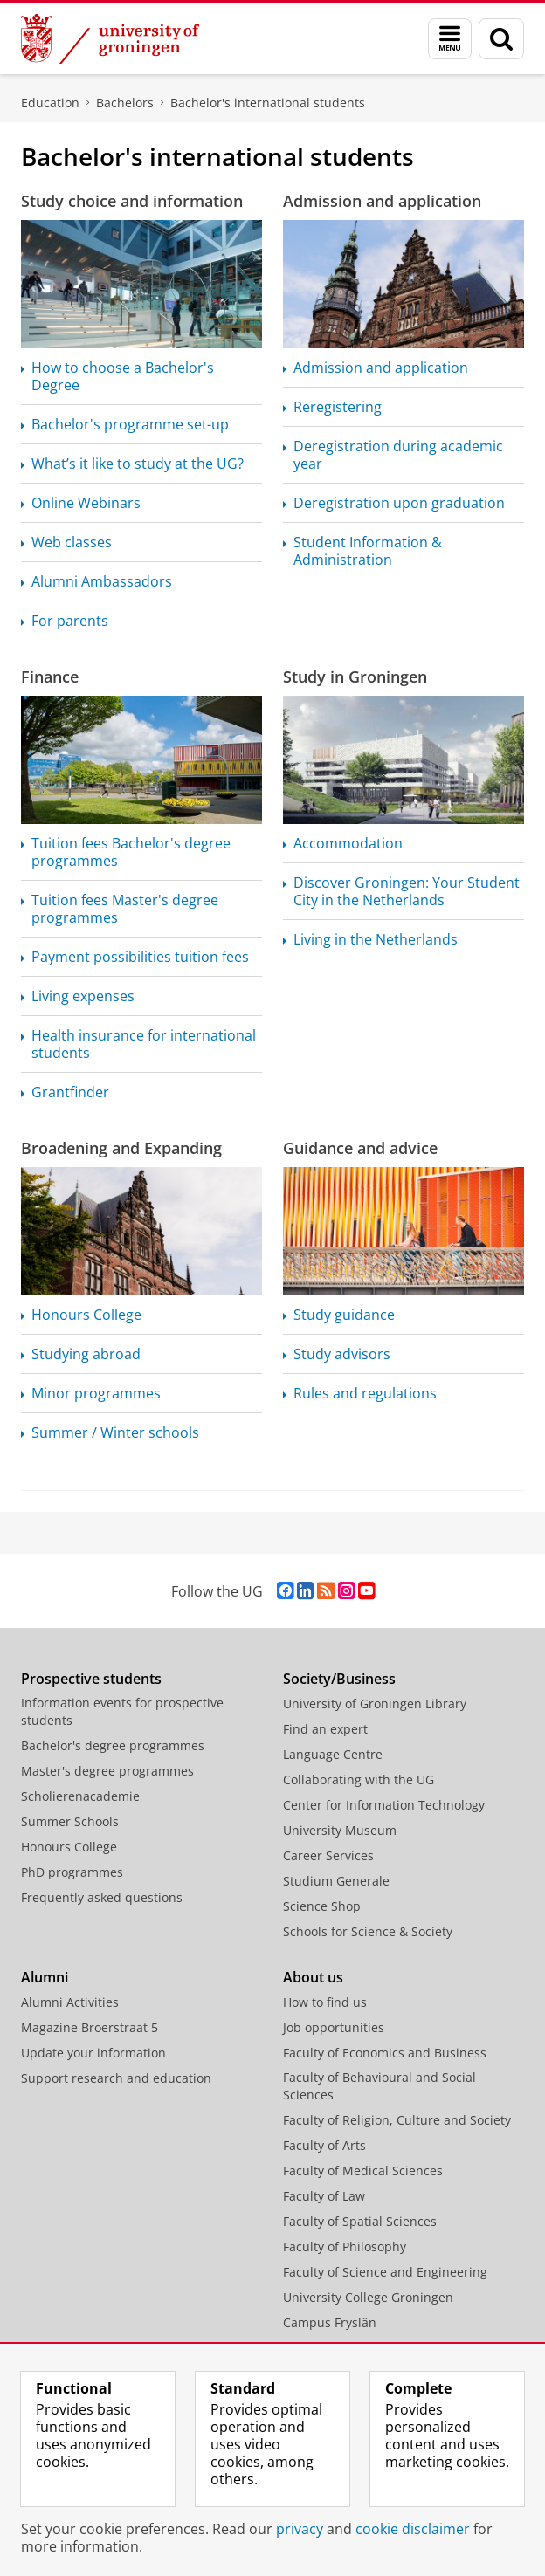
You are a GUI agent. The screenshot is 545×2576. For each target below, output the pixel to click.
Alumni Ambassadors (101, 581)
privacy (299, 2528)
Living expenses (83, 996)
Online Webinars (86, 503)
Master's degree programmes (107, 1770)
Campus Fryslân (329, 2322)
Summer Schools (70, 1821)
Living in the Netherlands (375, 939)
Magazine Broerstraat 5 (89, 2027)
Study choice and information (132, 200)
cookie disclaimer (412, 2528)
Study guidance (344, 1314)
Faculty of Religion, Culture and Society (397, 2120)
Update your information (93, 2052)
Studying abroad (86, 1354)
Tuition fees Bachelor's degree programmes (131, 852)
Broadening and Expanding (121, 1147)
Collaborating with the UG (358, 1779)
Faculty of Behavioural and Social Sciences (379, 2086)
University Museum (340, 1830)
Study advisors (341, 1354)
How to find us (325, 2002)
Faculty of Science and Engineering (385, 2271)
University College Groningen (368, 2297)
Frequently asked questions (102, 1897)
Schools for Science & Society (367, 1931)
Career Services (328, 1855)
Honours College (86, 1314)
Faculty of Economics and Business (384, 2052)
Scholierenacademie (80, 1796)
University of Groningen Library (374, 1703)
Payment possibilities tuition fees (140, 956)
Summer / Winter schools (115, 1432)
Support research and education (116, 2078)
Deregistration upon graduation (399, 503)
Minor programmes (96, 1393)
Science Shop (322, 1906)
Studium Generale (336, 1880)
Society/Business (339, 1678)
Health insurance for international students (143, 1044)
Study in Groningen (355, 676)
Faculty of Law (324, 2196)
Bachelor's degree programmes (112, 1745)
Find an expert (325, 1729)
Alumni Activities (70, 2002)
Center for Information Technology (384, 1804)
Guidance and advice (360, 1147)
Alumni (44, 1977)
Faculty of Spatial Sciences (360, 2221)
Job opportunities (333, 2027)
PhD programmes (72, 1872)
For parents (69, 620)
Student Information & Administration (367, 550)
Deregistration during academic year (398, 454)
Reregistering (337, 407)
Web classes (71, 542)
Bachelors (125, 102)
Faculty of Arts (324, 2145)
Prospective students (91, 1678)
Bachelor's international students (267, 102)
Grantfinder (70, 1092)
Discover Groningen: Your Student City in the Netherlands (406, 891)
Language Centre (333, 1754)
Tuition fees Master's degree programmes (124, 908)
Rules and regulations (365, 1393)
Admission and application (382, 200)
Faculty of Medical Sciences (363, 2170)
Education (50, 102)
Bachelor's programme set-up (130, 424)
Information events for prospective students (122, 1711)
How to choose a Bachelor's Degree (122, 376)
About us (313, 1977)
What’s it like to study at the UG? (137, 463)
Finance (50, 676)
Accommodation (348, 843)
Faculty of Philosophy (344, 2246)
